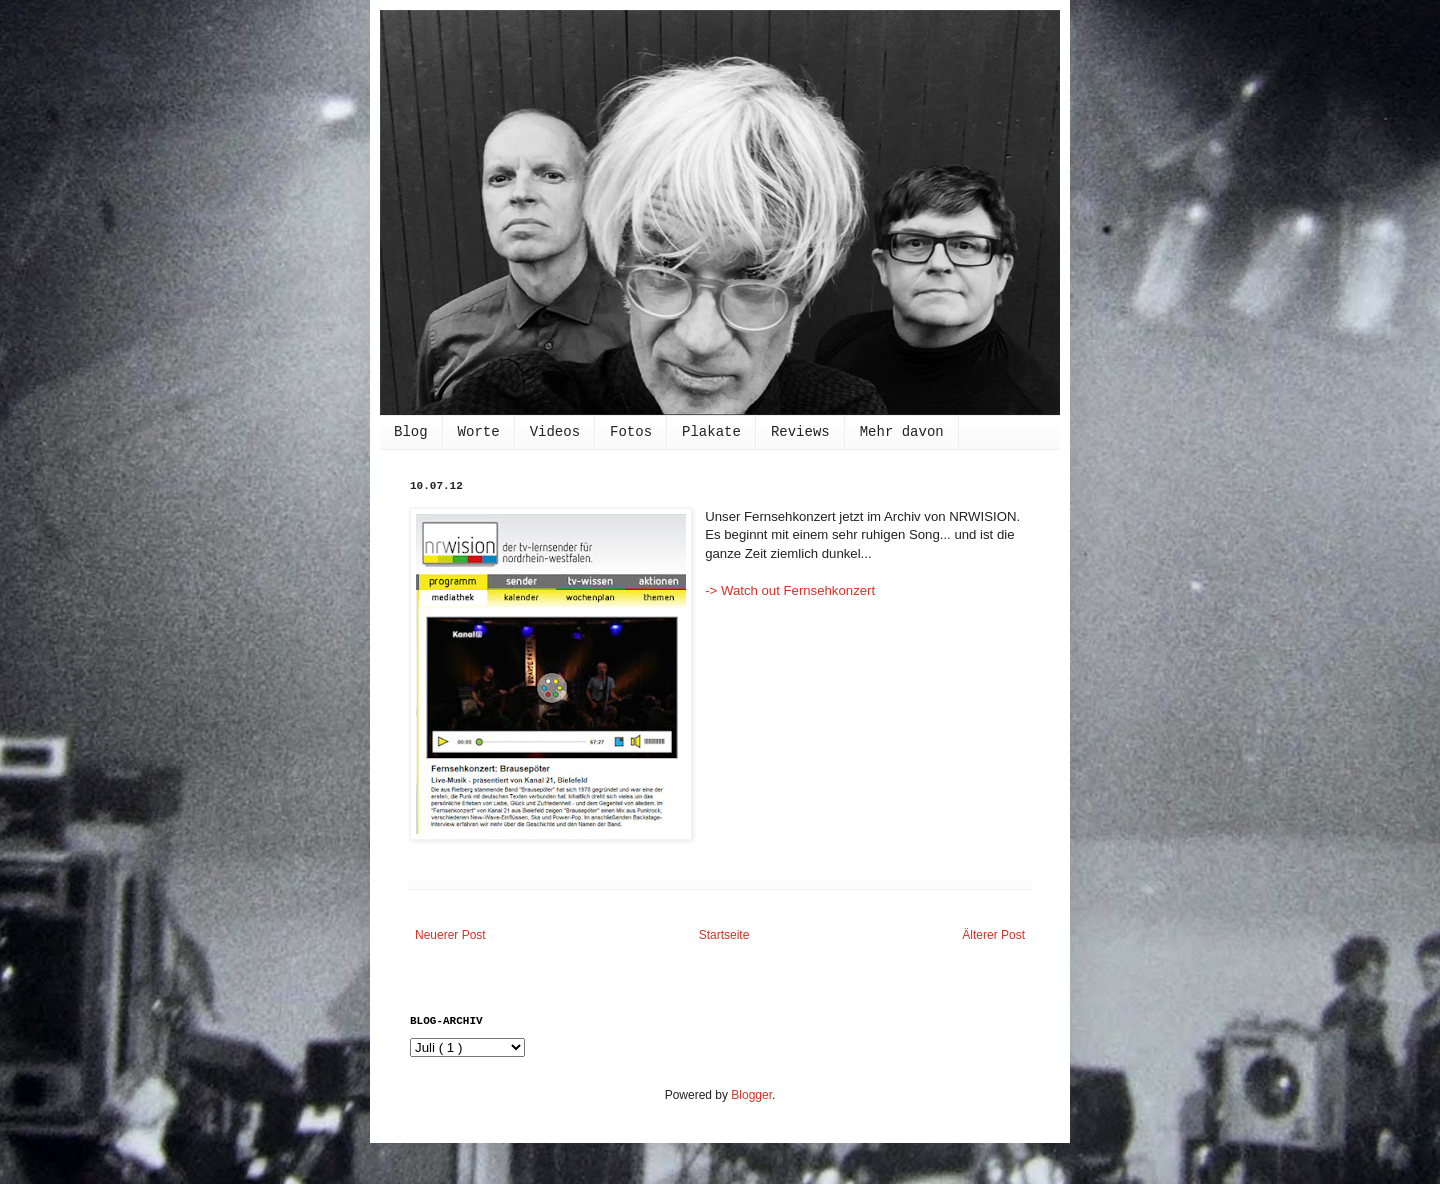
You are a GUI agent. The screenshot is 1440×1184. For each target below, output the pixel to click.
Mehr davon (902, 432)
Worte (479, 432)
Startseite (724, 935)
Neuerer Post (450, 935)
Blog (411, 432)
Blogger (751, 1095)
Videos (555, 432)
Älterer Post (993, 935)
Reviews (800, 432)
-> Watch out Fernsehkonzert (790, 590)
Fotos (631, 432)
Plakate (711, 432)
